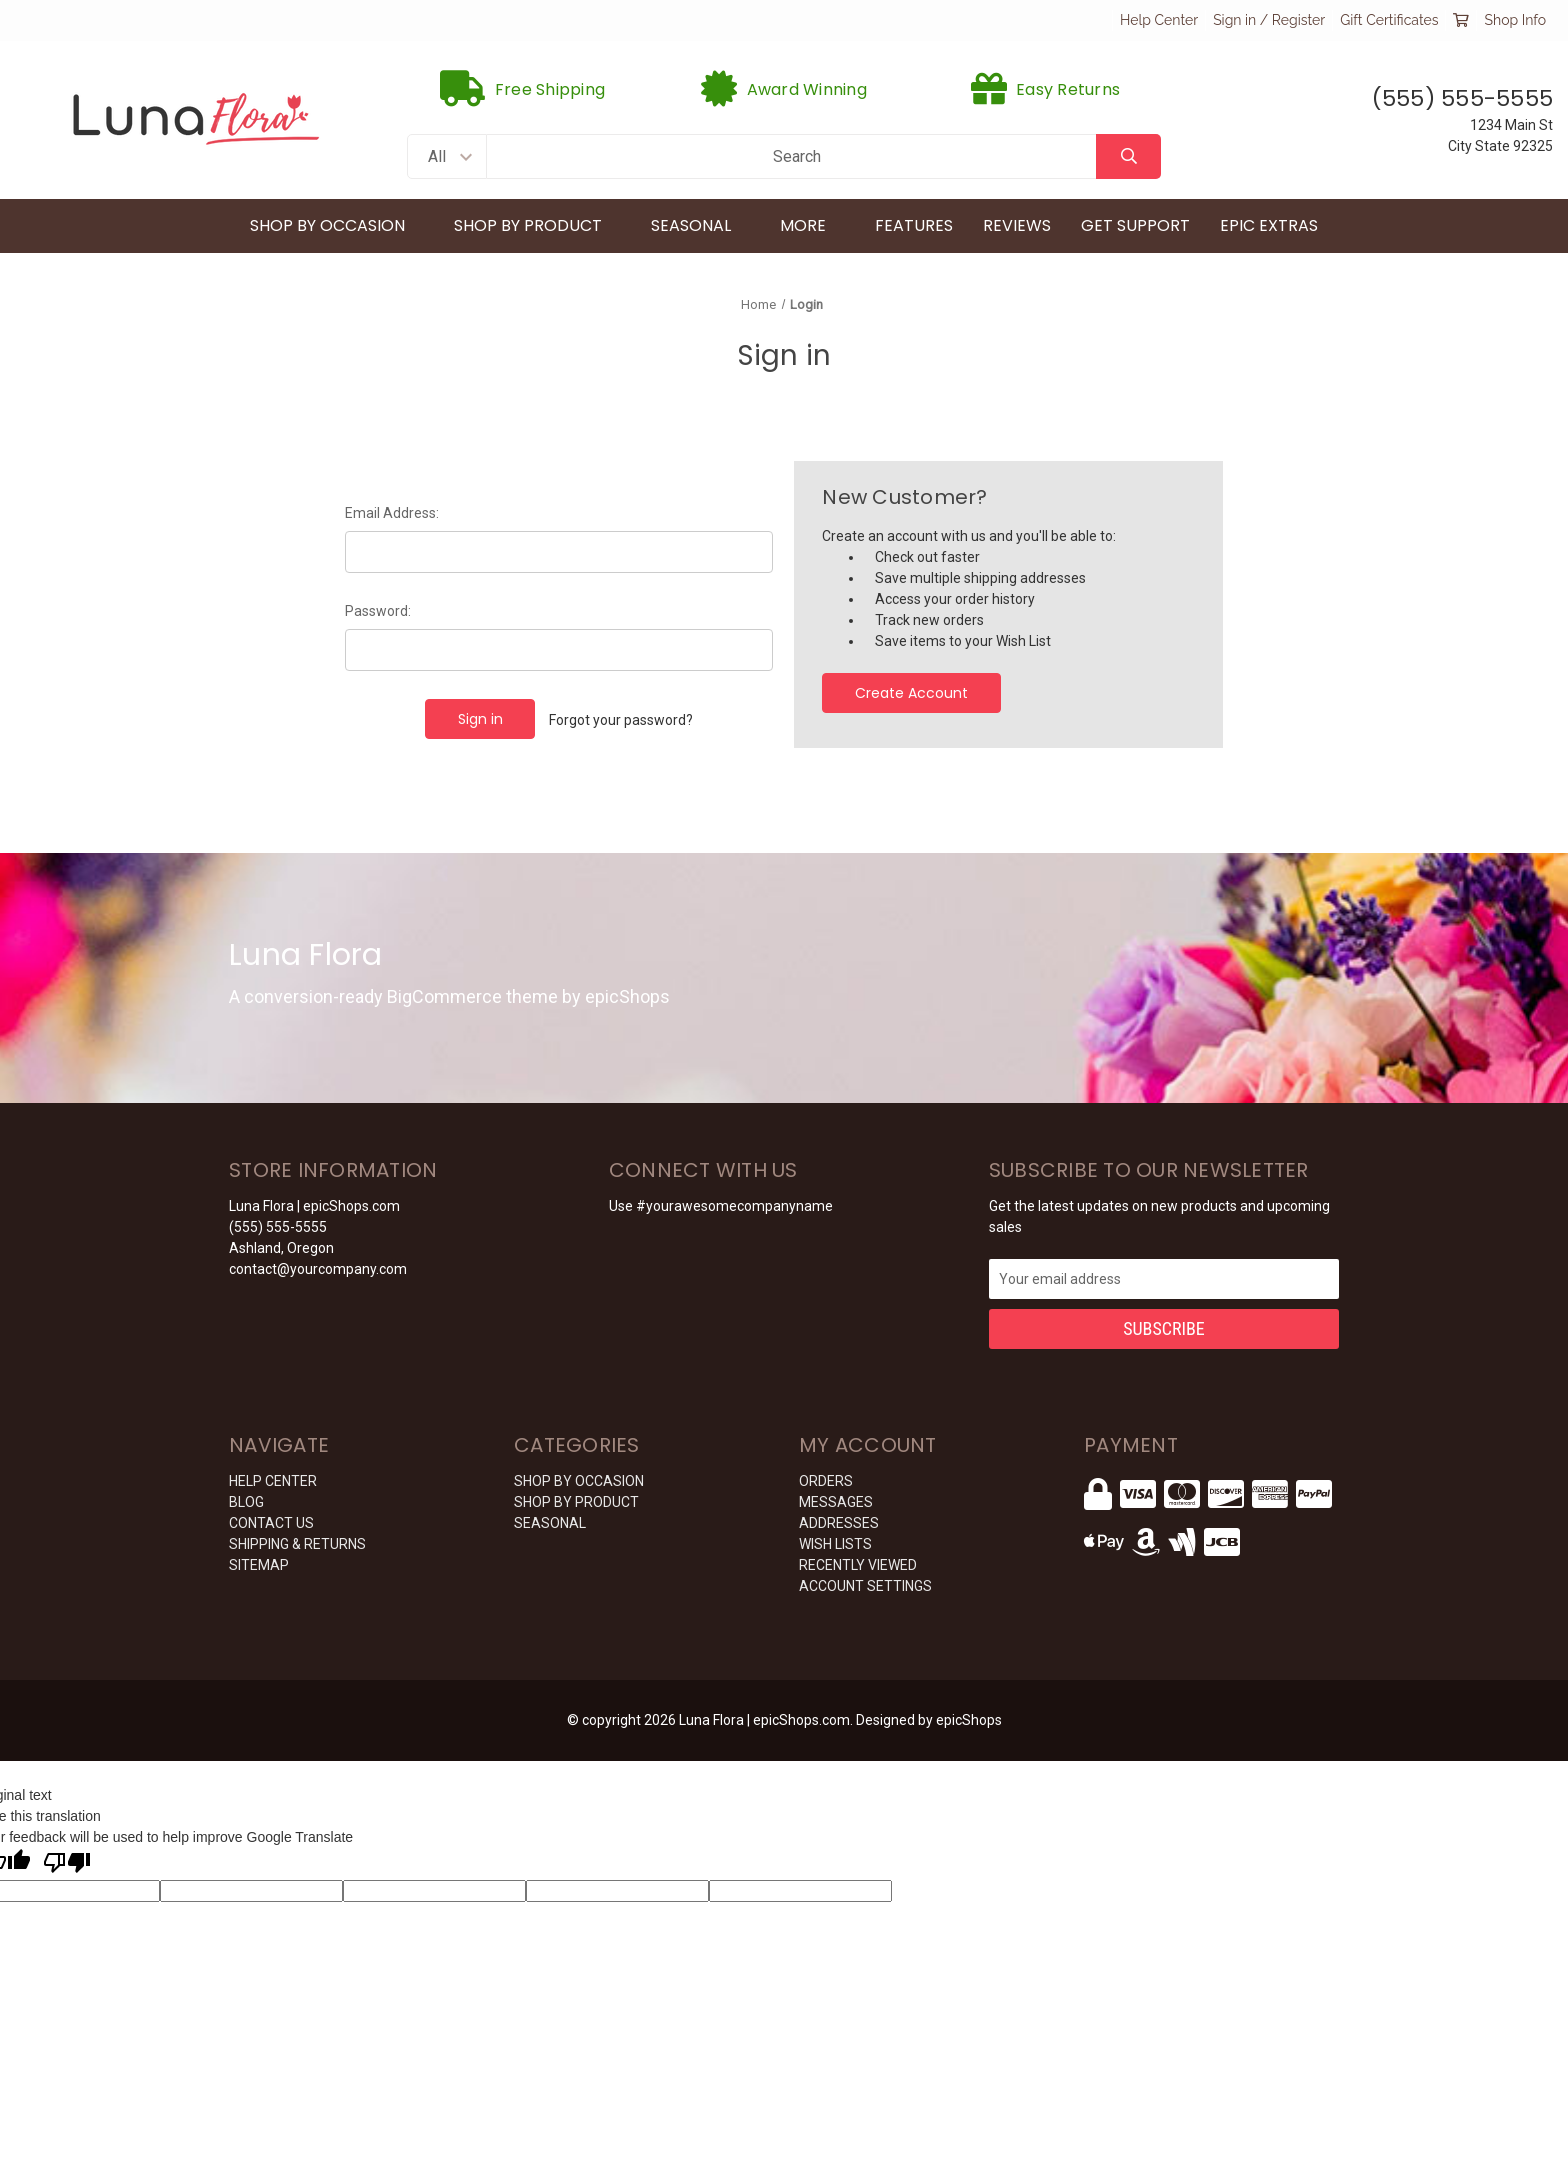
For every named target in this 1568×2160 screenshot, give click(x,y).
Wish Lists (835, 1544)
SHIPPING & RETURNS (297, 1544)
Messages (836, 1502)
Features (914, 225)
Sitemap (259, 1565)
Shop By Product (537, 225)
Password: (378, 611)
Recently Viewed (858, 1565)
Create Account (911, 693)
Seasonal (700, 225)
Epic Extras (1269, 225)
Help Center (1159, 20)
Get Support (1135, 225)
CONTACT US (271, 1523)
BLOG (246, 1502)
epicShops (969, 1720)
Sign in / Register (1269, 20)
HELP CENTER (273, 1481)
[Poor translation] (67, 1864)
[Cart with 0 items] (1461, 20)
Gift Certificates (1389, 20)
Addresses (839, 1523)
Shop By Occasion (337, 225)
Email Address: (392, 513)
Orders (826, 1481)
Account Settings (865, 1586)
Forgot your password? (621, 720)
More (812, 225)
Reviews (1017, 225)
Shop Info (1515, 20)
